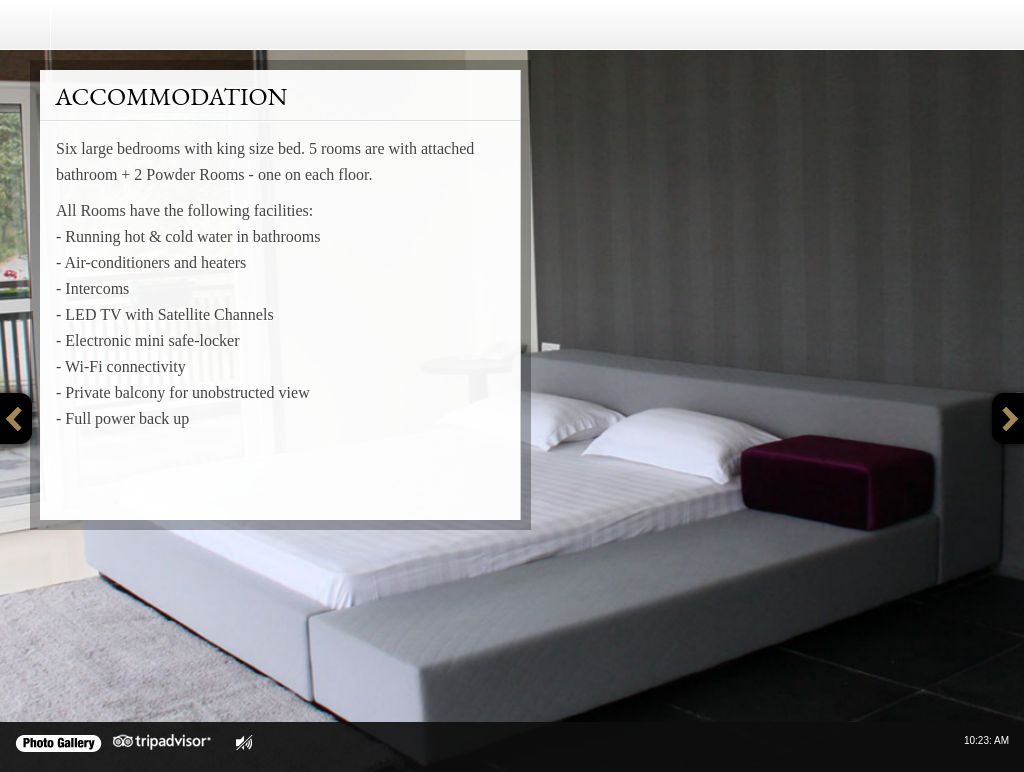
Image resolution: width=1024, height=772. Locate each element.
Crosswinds (174, 25)
